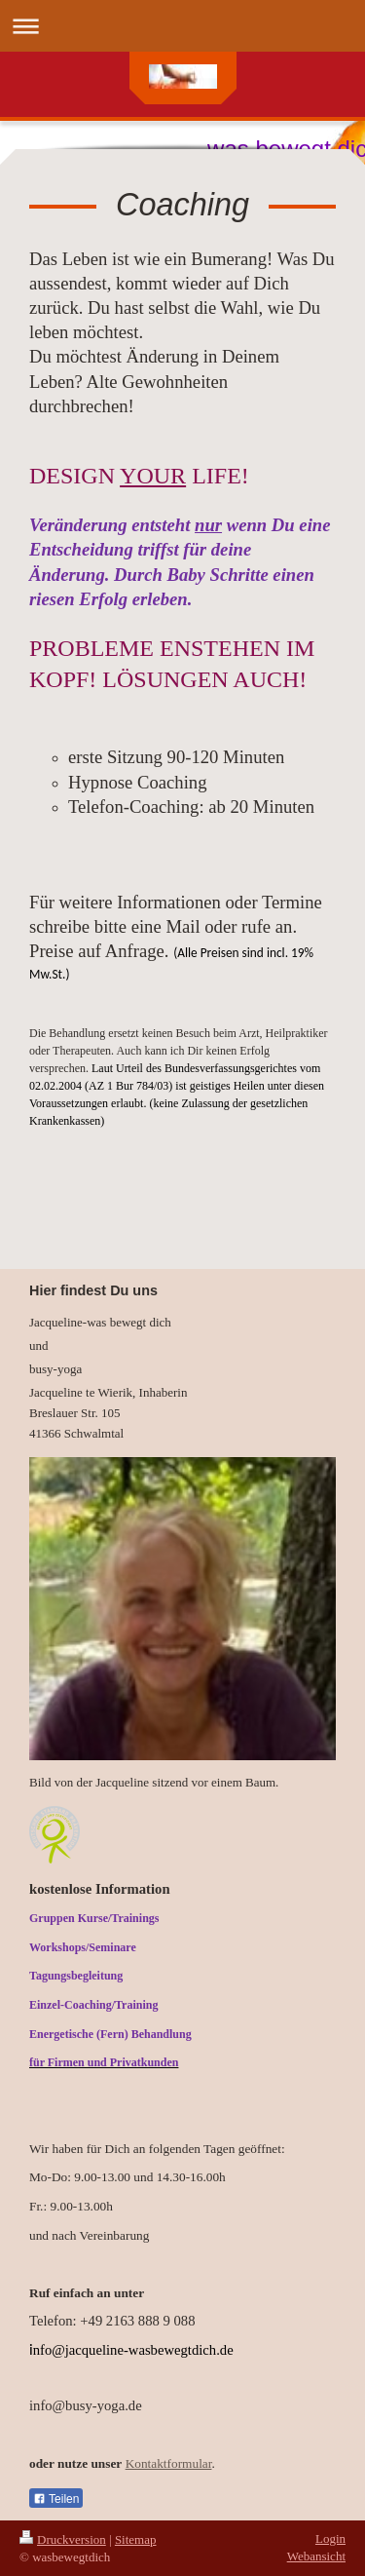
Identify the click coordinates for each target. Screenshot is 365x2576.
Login (330, 2538)
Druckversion (62, 2539)
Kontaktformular (169, 2463)
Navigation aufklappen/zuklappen (182, 26)
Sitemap (136, 2539)
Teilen (56, 2499)
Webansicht (316, 2556)
